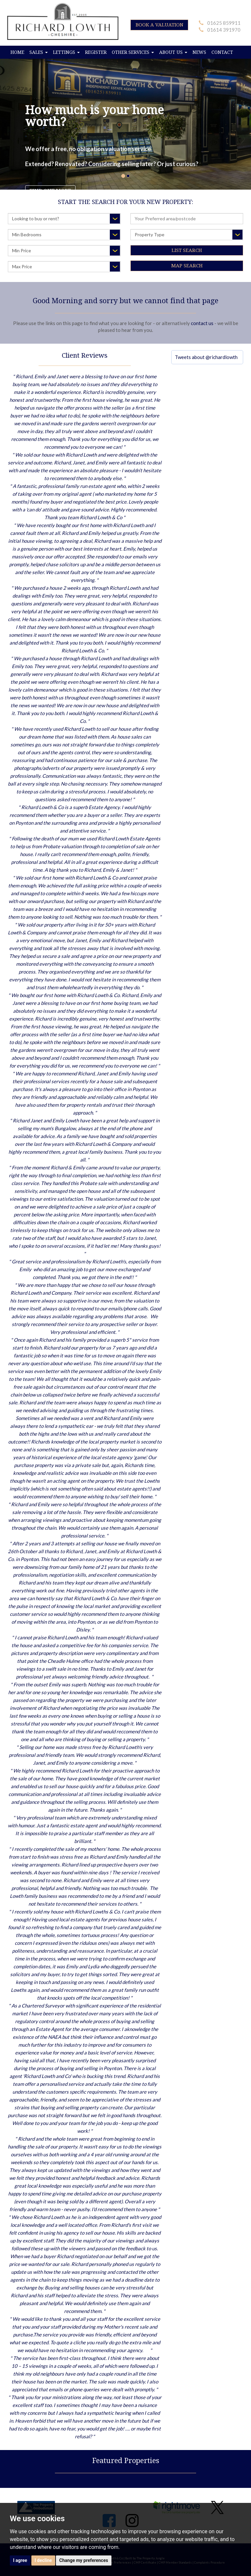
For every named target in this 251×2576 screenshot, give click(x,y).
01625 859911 (224, 23)
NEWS (199, 52)
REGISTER (96, 52)
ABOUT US (173, 52)
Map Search (187, 266)
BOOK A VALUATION (159, 25)
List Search (187, 250)
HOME (17, 52)
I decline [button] (43, 2560)
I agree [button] (20, 2560)
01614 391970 (224, 30)
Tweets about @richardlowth (206, 357)
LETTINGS (66, 52)
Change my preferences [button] (83, 2560)
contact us (202, 323)
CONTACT (222, 52)
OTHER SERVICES (133, 52)
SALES (38, 52)
